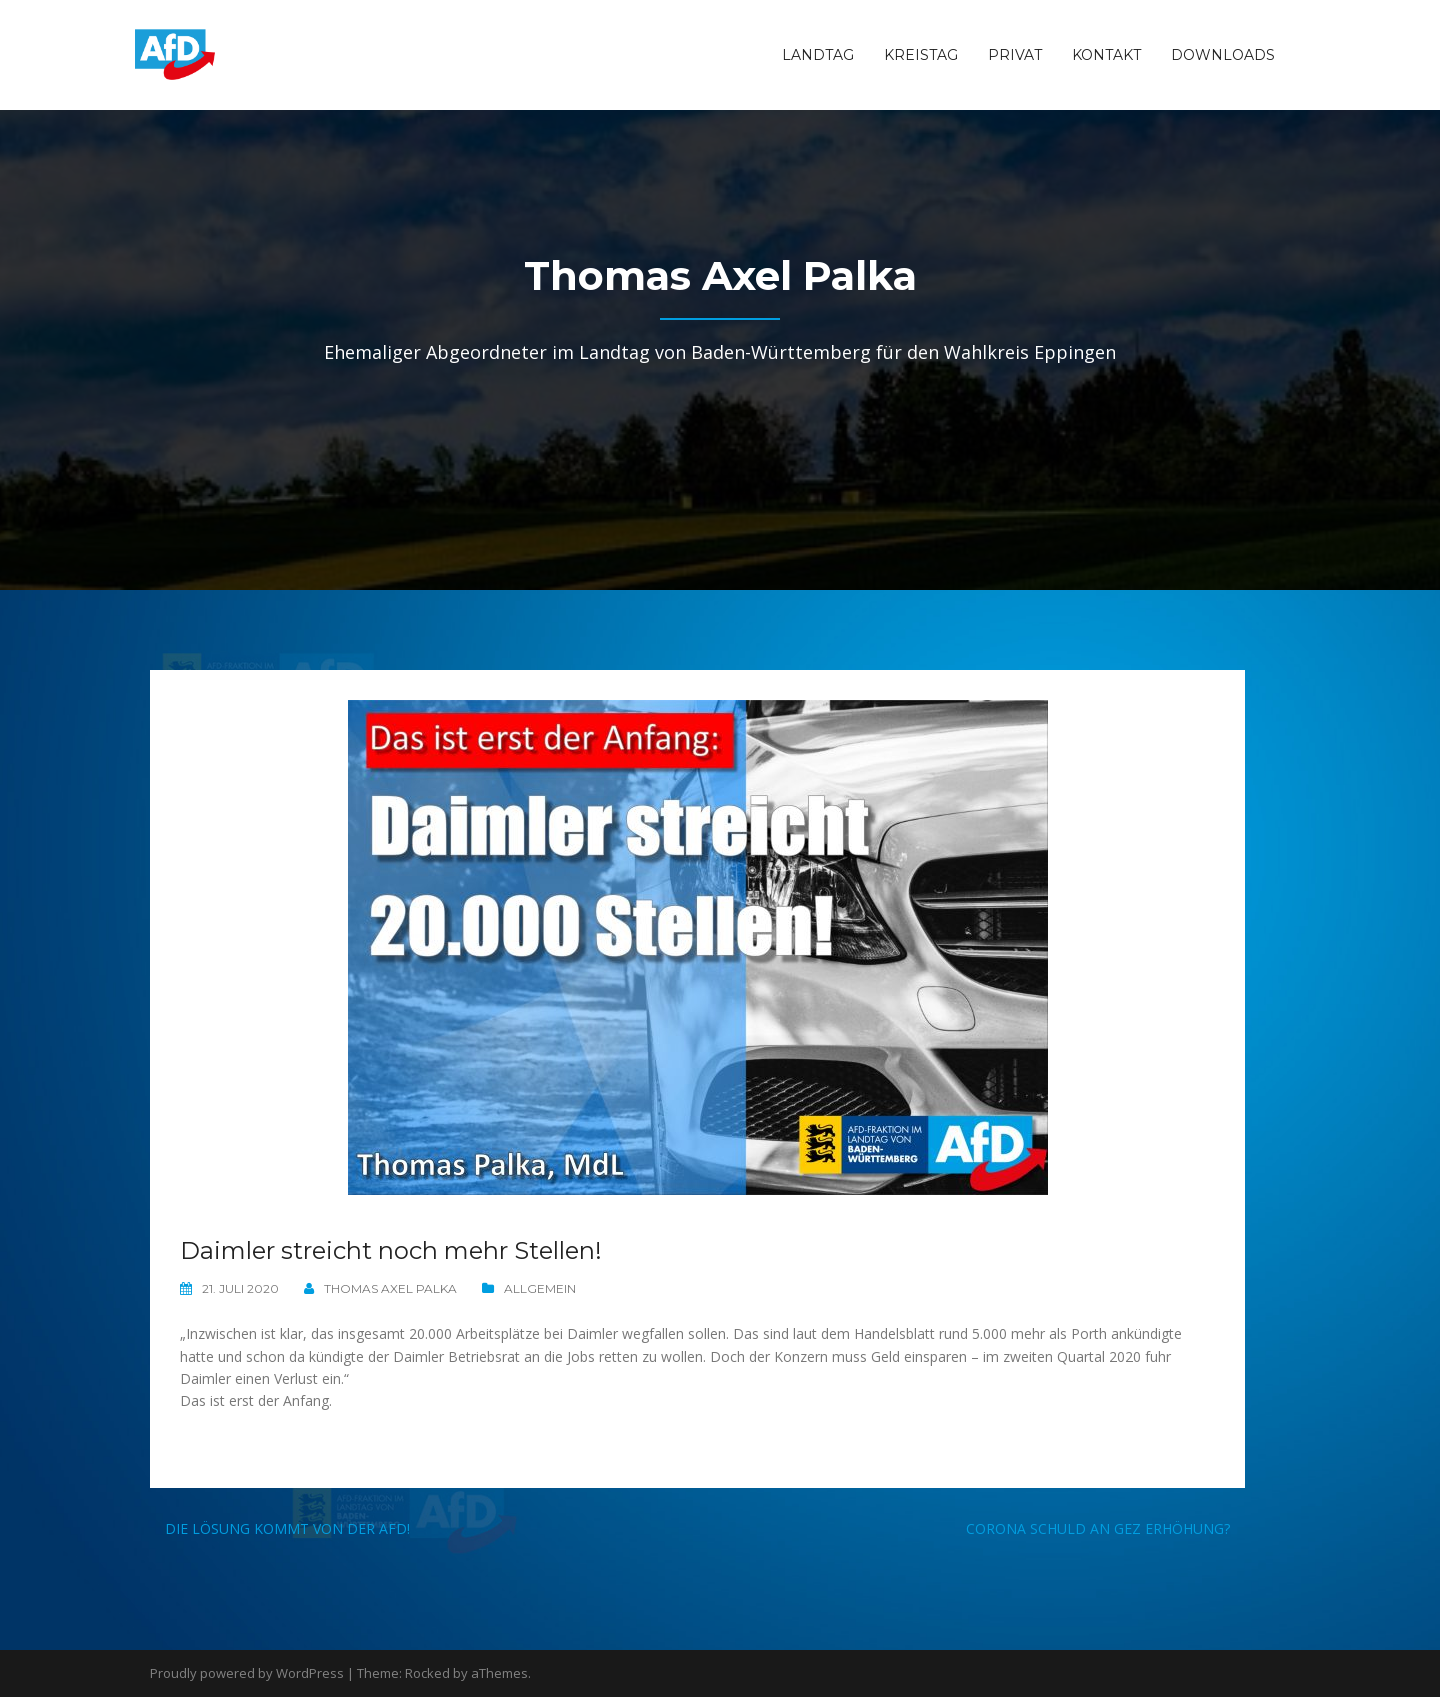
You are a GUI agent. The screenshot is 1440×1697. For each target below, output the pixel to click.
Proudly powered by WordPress (247, 1673)
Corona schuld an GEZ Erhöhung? (1098, 1528)
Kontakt (1106, 55)
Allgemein (540, 1288)
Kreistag (921, 55)
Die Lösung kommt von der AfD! (287, 1528)
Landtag (818, 55)
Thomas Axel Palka (390, 1288)
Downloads (1223, 55)
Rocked (427, 1673)
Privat (1015, 55)
